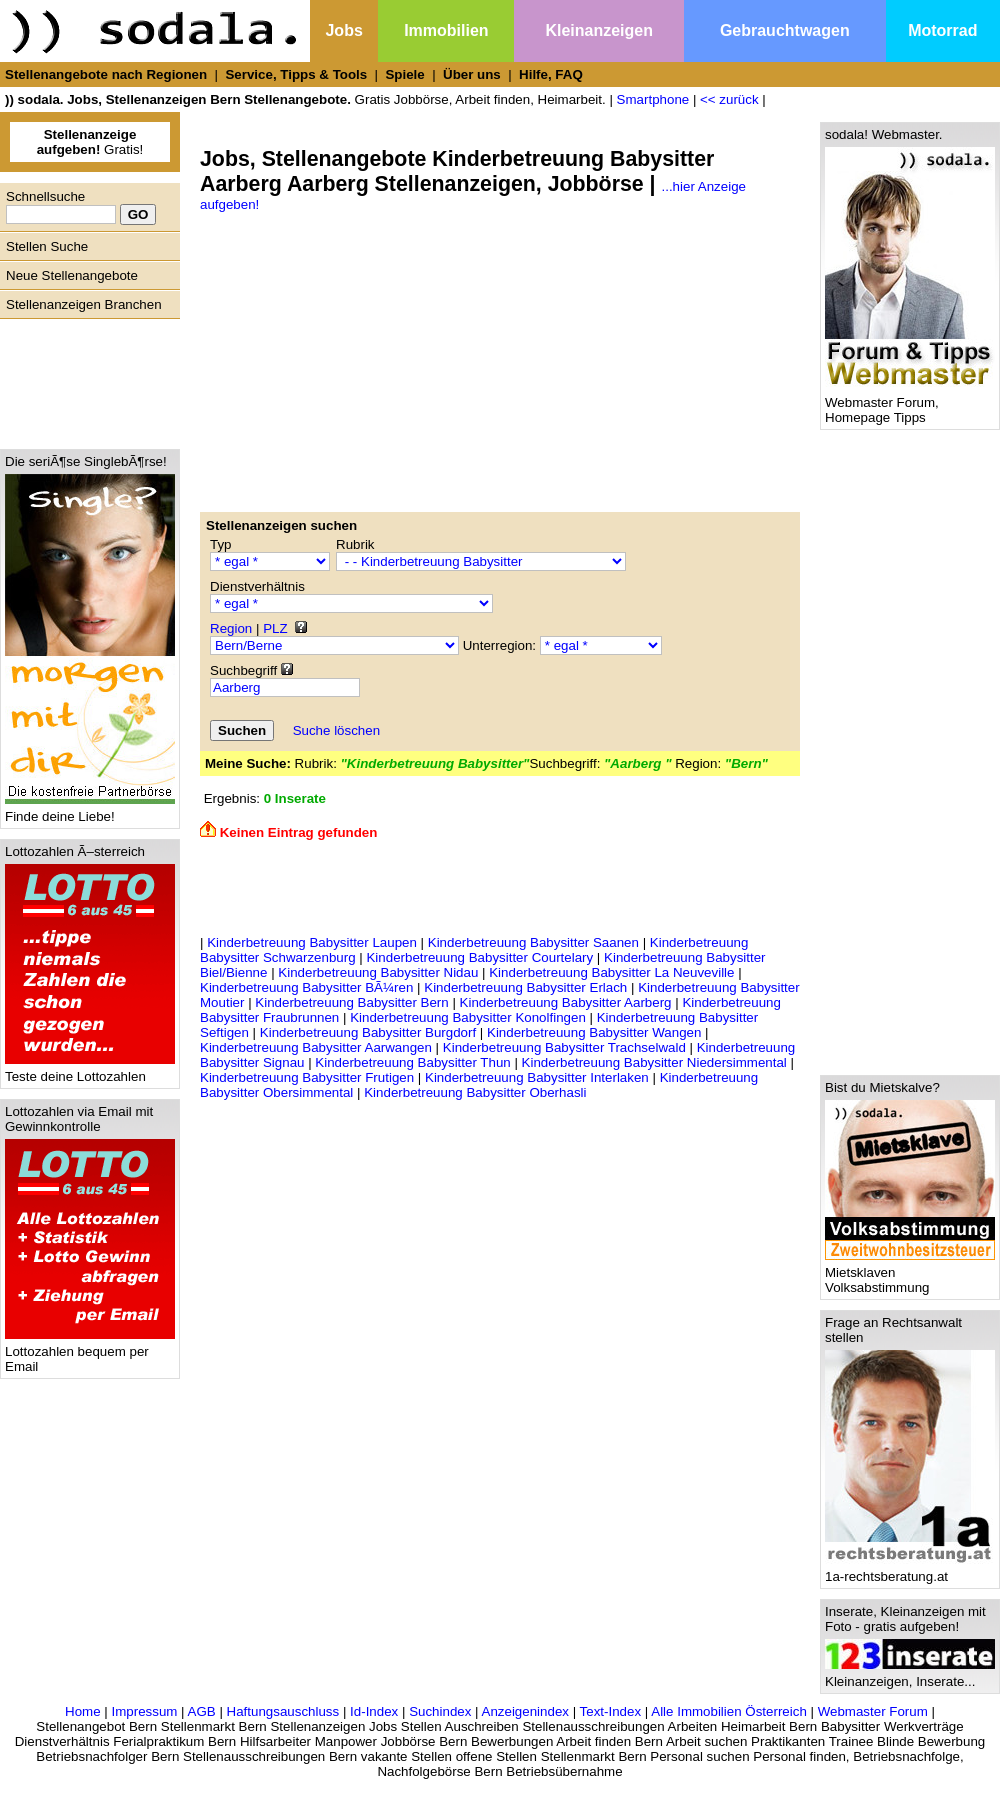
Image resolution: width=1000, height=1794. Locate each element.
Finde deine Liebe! (90, 810)
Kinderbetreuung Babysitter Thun (412, 1062)
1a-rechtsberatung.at (910, 1570)
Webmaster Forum (873, 1711)
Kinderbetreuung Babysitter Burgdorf (368, 1032)
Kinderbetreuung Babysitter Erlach (525, 987)
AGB (202, 1711)
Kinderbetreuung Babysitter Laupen (312, 942)
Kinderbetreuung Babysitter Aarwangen (316, 1047)
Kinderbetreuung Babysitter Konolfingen (468, 1017)
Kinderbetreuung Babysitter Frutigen (307, 1077)
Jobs (343, 30)
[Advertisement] (85, 379)
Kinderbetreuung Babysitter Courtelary (479, 957)
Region (231, 628)
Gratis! (90, 142)
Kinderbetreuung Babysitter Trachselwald (564, 1047)
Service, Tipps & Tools (296, 74)
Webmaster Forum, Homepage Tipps (910, 404)
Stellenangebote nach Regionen (106, 74)
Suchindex (440, 1711)
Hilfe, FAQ (551, 74)
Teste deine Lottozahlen (90, 1070)
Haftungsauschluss (283, 1711)
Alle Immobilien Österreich (729, 1711)
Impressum (144, 1711)
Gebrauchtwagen (785, 30)
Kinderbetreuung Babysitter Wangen (594, 1032)
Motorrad (942, 30)
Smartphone (653, 99)
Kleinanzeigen (599, 30)
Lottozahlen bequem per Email (90, 1353)
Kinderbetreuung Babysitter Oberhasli (475, 1092)
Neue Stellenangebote (72, 275)
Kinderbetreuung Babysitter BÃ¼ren (306, 987)
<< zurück (729, 99)
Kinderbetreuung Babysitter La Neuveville (611, 972)
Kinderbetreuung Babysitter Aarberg (566, 1002)
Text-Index (611, 1711)
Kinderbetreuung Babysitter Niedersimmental (654, 1062)
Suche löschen (336, 730)
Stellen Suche (47, 246)
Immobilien (446, 30)
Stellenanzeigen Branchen (84, 304)
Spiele (404, 74)
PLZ (275, 628)
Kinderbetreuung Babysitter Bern (351, 1002)
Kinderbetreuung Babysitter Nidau (378, 972)
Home (83, 1711)
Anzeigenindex (525, 1711)
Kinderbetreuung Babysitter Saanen (533, 942)
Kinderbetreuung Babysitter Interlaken (537, 1077)
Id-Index (374, 1711)
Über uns (472, 74)
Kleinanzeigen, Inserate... (910, 1675)
